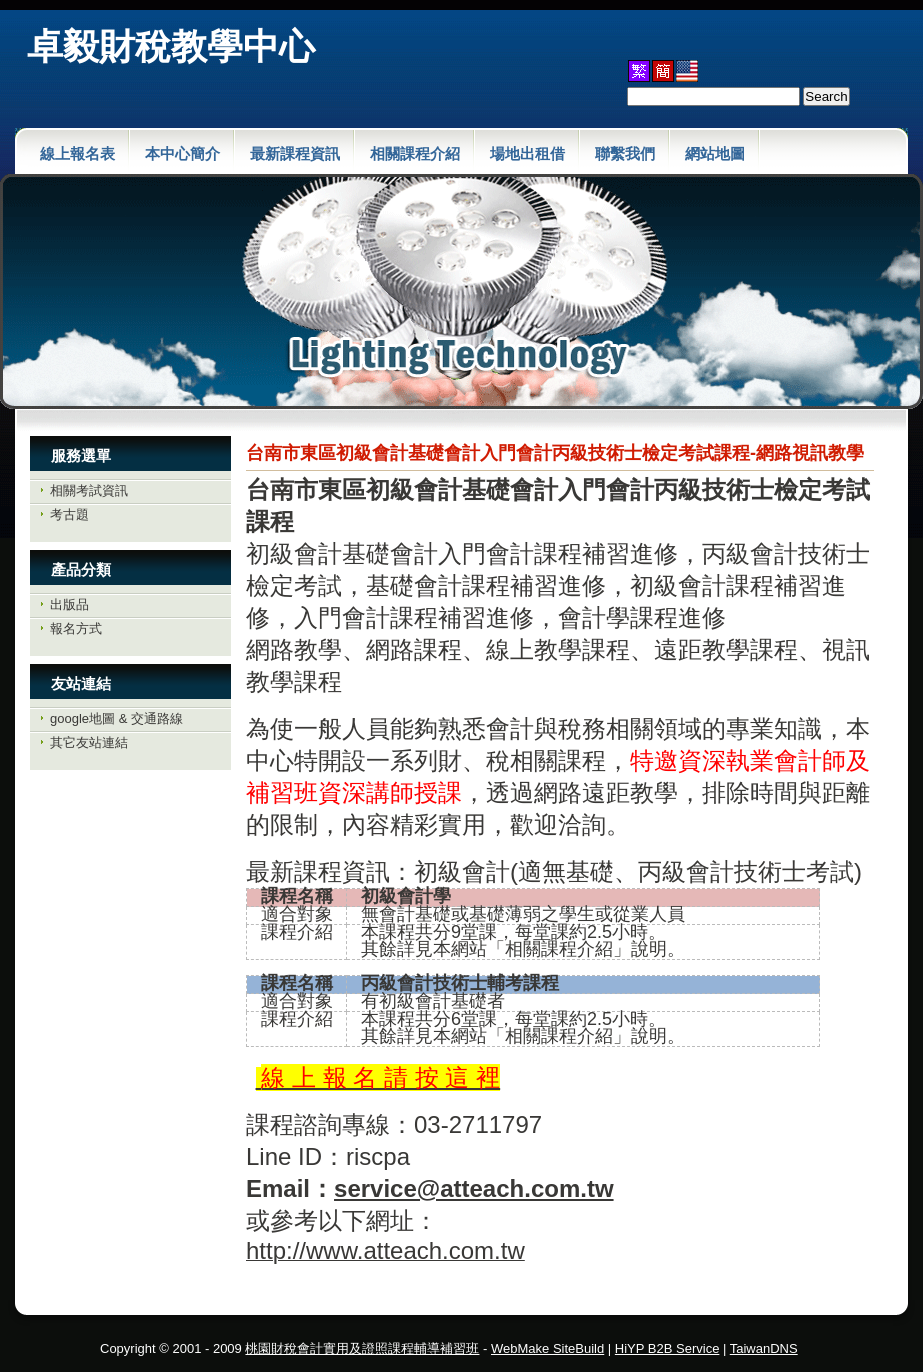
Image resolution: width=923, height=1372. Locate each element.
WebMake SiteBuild (547, 1348)
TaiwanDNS (764, 1348)
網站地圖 (715, 153)
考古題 (69, 514)
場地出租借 (527, 153)
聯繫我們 (625, 153)
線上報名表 (77, 153)
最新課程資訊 (295, 153)
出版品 (69, 604)
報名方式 (76, 628)
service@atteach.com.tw (474, 1188)
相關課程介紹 (415, 153)
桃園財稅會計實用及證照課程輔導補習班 (362, 1348)
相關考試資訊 (89, 490)
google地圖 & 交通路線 (116, 718)
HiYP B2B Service (667, 1348)
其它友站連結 (89, 742)
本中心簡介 (182, 153)
